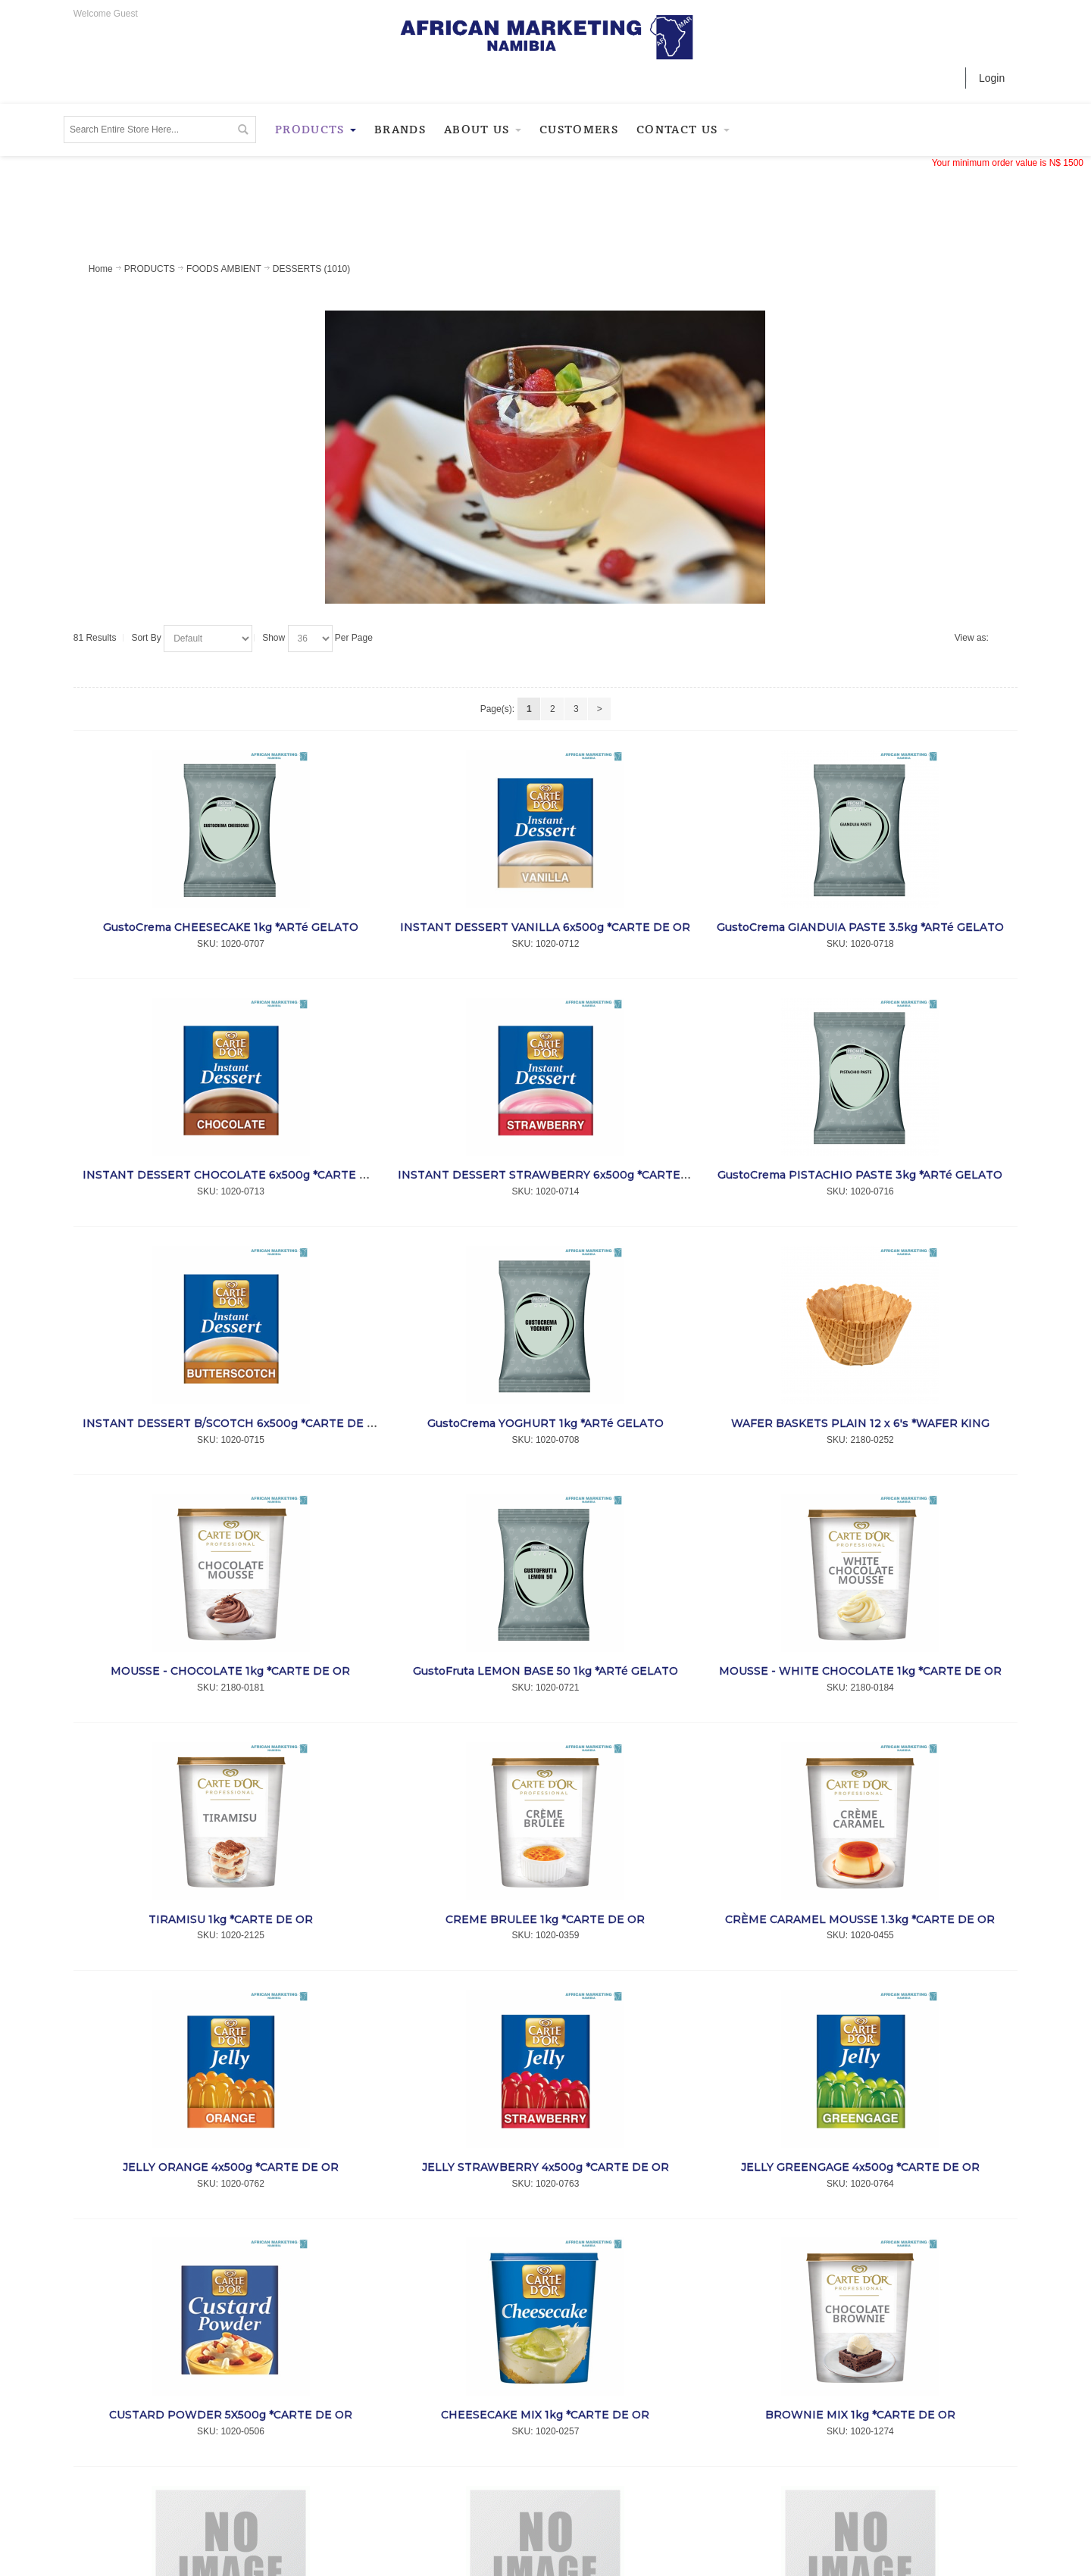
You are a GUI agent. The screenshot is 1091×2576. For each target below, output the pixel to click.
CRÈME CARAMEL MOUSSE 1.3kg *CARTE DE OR (860, 1919)
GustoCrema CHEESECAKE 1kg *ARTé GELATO (230, 927)
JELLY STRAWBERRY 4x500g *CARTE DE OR (545, 2167)
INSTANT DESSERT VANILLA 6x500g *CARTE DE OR (545, 927)
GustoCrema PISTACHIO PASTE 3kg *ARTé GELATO (859, 1175)
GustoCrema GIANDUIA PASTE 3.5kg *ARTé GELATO (860, 927)
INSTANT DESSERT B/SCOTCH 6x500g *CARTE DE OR (233, 1423)
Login (992, 78)
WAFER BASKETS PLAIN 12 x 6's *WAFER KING (860, 1423)
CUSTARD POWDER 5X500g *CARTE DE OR (230, 2414)
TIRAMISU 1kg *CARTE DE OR (230, 1919)
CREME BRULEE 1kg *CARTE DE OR (545, 1919)
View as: (972, 637)
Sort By (146, 637)
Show (273, 637)
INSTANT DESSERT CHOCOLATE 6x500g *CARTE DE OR (239, 1175)
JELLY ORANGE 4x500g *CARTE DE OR (231, 2167)
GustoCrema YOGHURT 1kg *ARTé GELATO (545, 1423)
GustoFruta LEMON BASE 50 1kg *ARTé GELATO (545, 1671)
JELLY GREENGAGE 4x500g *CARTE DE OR (860, 2167)
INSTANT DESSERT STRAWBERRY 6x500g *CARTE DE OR (559, 1175)
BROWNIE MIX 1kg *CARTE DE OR (860, 2414)
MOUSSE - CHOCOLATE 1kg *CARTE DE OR (230, 1671)
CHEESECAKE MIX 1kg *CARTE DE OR (545, 2414)
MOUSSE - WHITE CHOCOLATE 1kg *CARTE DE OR (860, 1671)
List (1002, 638)
